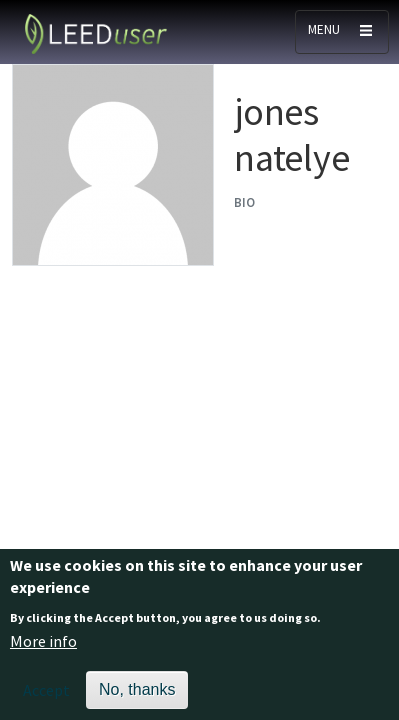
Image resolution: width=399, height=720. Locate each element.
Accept (46, 698)
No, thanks (137, 697)
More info (43, 650)
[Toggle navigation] (342, 32)
